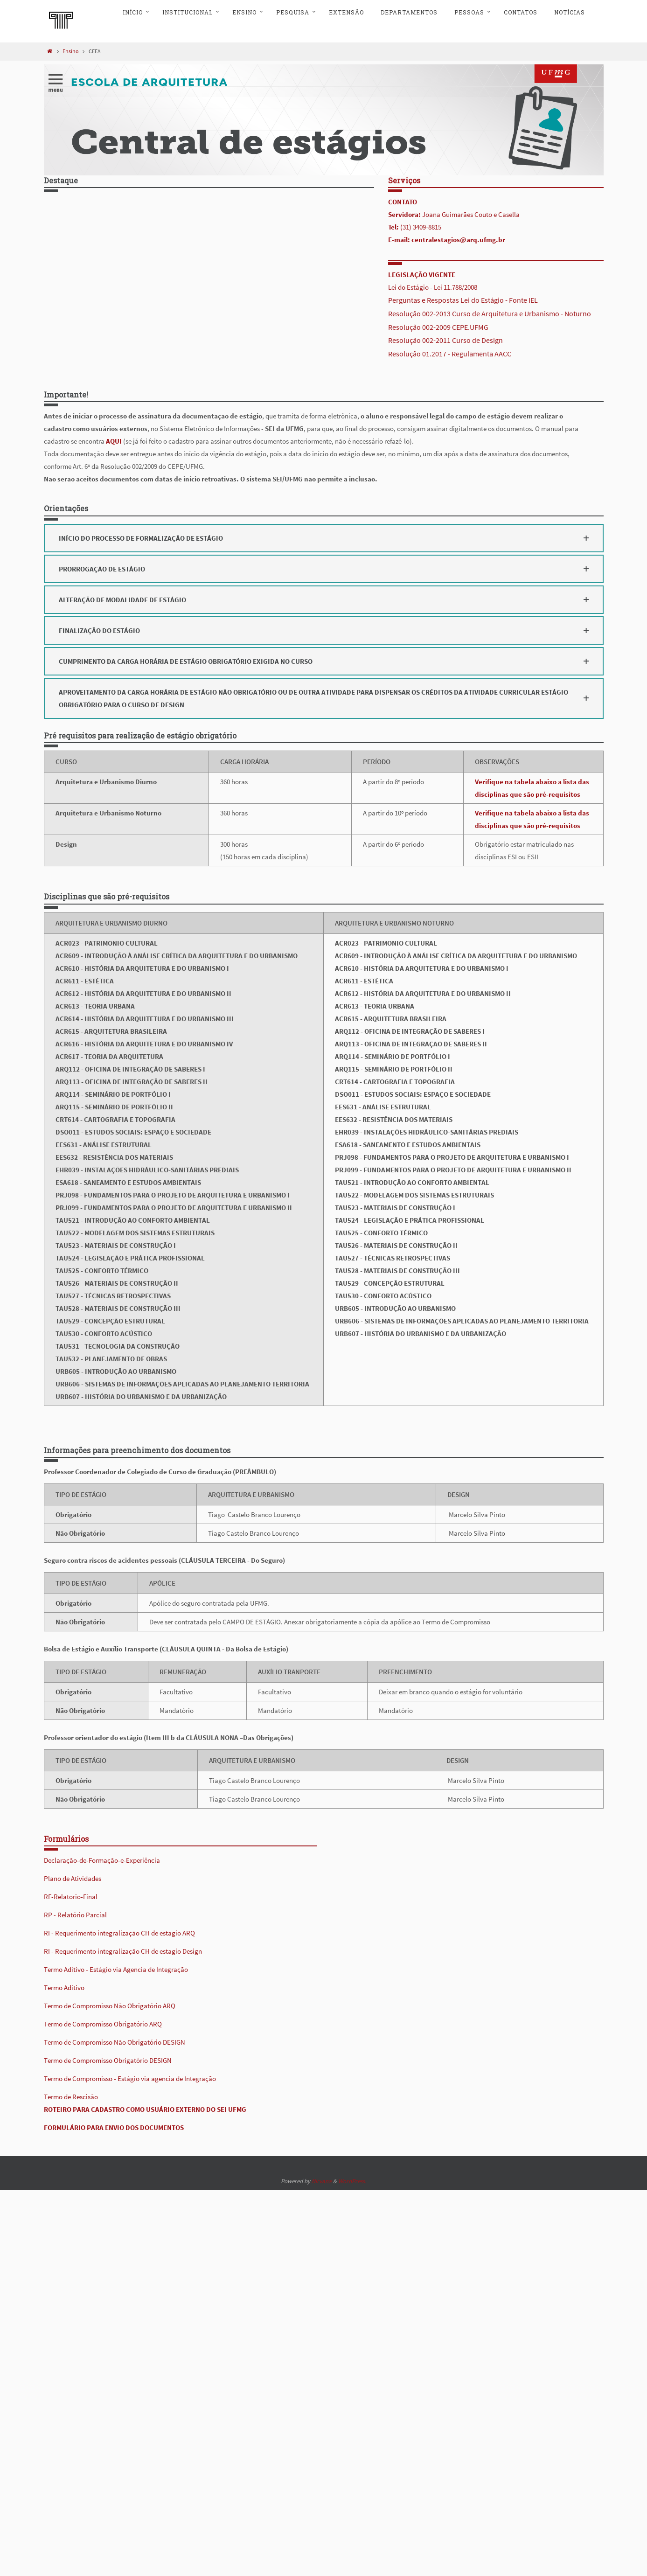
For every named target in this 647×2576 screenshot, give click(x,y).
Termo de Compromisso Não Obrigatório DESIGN (114, 2042)
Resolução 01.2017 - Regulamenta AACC (449, 353)
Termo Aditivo (64, 1987)
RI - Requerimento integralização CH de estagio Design (123, 1951)
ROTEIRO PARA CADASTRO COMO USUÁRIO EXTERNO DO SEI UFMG (145, 2109)
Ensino (71, 51)
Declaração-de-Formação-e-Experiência (102, 1860)
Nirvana (322, 2181)
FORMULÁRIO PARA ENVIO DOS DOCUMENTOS (114, 2127)
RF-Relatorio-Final (70, 1896)
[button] (324, 538)
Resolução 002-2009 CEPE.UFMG (438, 327)
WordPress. (352, 2181)
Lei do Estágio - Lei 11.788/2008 (432, 287)
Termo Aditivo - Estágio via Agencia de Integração (116, 1969)
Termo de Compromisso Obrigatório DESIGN (108, 2060)
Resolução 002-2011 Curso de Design (445, 340)
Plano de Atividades (72, 1878)
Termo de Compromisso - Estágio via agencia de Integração (130, 2078)
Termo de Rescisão (71, 2096)
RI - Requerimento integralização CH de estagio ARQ (119, 1933)
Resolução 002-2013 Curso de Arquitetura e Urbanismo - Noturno (489, 313)
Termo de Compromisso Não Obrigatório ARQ (109, 2005)
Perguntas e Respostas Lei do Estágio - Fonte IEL (463, 300)
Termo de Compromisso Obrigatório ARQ (103, 2023)
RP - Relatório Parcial (75, 1914)
